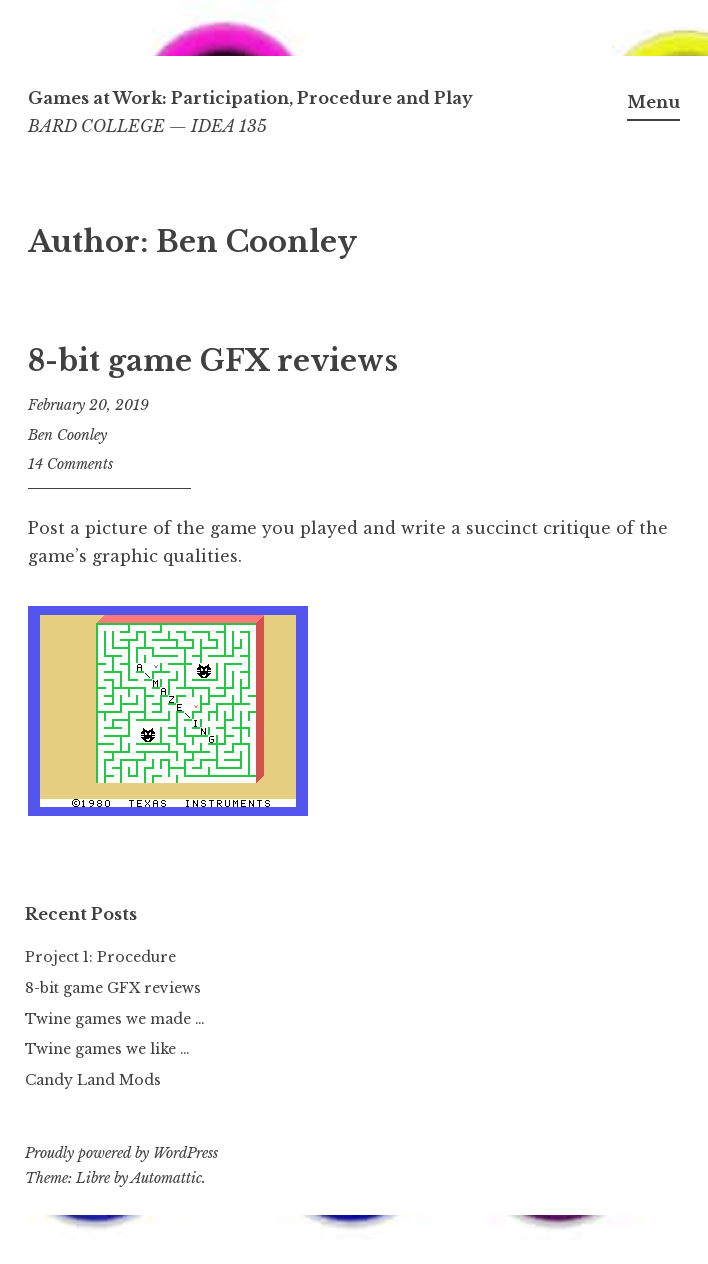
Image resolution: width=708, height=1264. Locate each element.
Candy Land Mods (93, 1080)
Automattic (166, 1178)
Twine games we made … (115, 1019)
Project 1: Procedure (100, 957)
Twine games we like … (107, 1049)
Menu (653, 102)
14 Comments (70, 464)
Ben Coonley (67, 435)
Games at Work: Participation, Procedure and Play (250, 98)
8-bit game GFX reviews (213, 361)
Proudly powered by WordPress (121, 1153)
